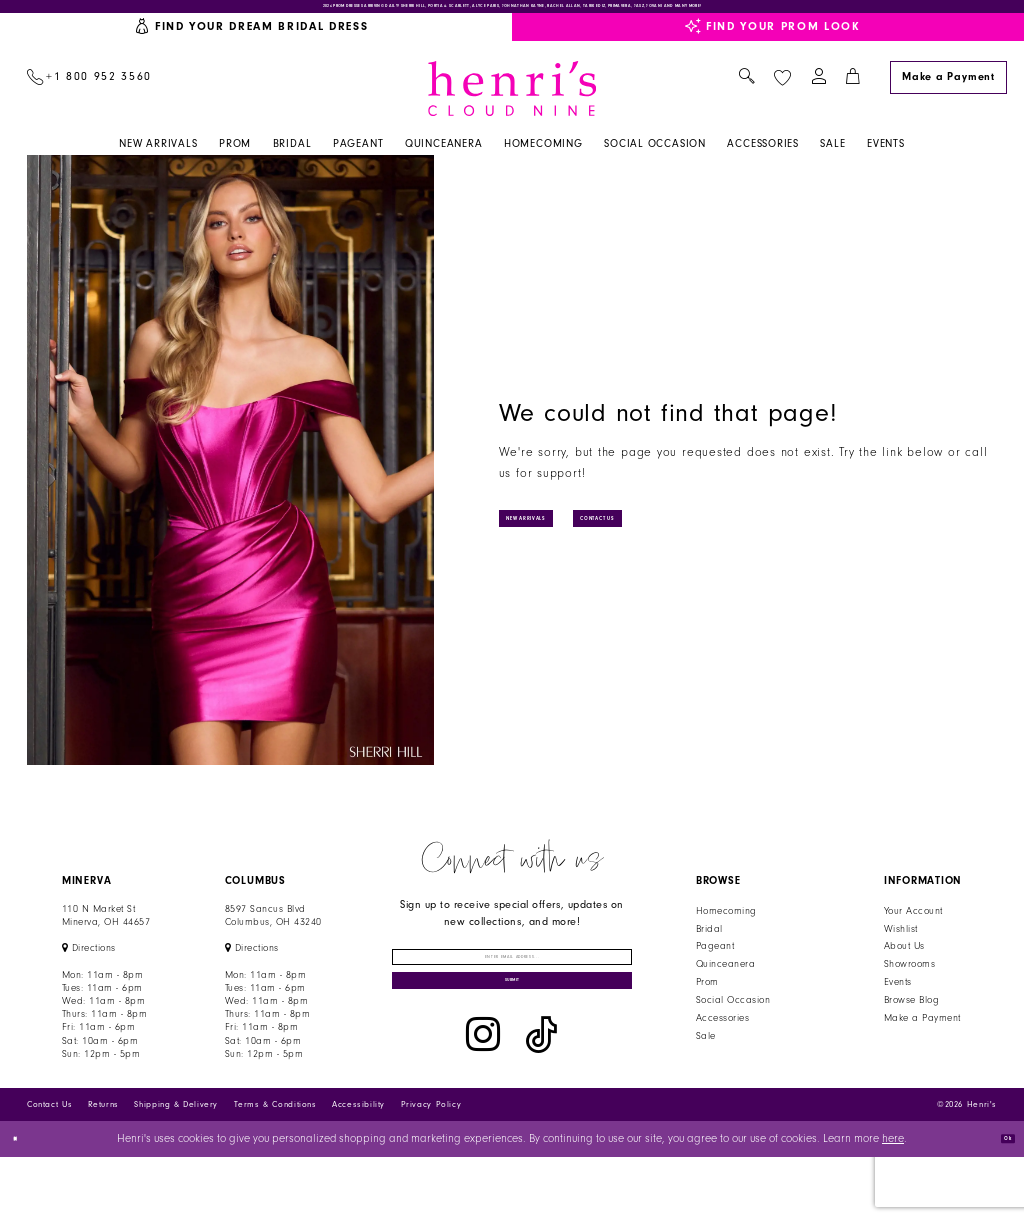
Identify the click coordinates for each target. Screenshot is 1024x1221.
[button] (818, 95)
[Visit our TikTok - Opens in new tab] (541, 1103)
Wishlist (901, 946)
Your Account (913, 929)
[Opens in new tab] (89, 966)
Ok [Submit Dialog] (998, 1202)
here (893, 1202)
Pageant (715, 964)
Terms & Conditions (275, 1168)
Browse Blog (911, 1018)
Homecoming (726, 929)
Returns (103, 1168)
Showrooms (909, 982)
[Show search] (746, 95)
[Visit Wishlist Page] (782, 94)
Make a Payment (922, 1036)
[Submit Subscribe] (512, 1037)
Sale (706, 1053)
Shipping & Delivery (176, 1168)
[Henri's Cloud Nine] (512, 105)
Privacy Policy (431, 1168)
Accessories (722, 1036)
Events (898, 1000)
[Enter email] (512, 985)
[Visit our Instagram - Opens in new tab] (483, 1103)
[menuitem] (89, 95)
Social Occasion (733, 1018)
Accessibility (358, 1168)
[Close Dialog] (22, 1203)
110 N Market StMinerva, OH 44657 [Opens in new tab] (106, 933)
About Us (904, 964)
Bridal (709, 946)
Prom (707, 1000)
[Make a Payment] (948, 94)
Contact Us (703, 535)
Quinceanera (725, 982)
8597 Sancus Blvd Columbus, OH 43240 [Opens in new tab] (273, 933)
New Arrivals (562, 535)
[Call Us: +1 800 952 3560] (89, 95)
